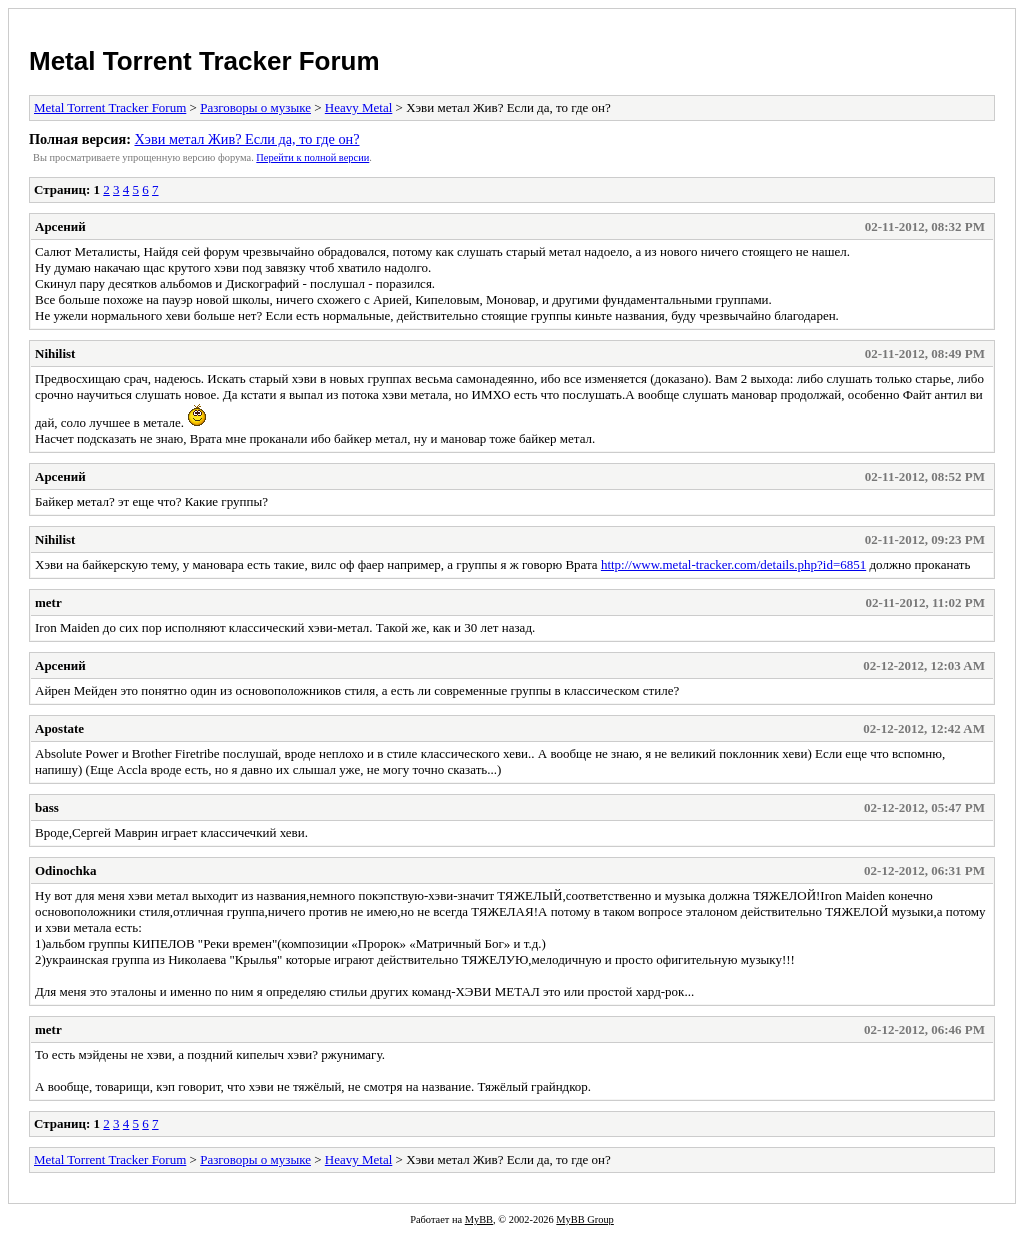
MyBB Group (584, 1219)
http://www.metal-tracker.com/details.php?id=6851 (733, 564)
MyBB (479, 1219)
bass (47, 807)
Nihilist (55, 353)
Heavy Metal (359, 107)
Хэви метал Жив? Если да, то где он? (246, 139)
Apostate (59, 728)
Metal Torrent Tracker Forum (204, 61)
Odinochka (65, 870)
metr (48, 602)
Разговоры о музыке (255, 107)
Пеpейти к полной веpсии (312, 157)
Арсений (60, 226)
